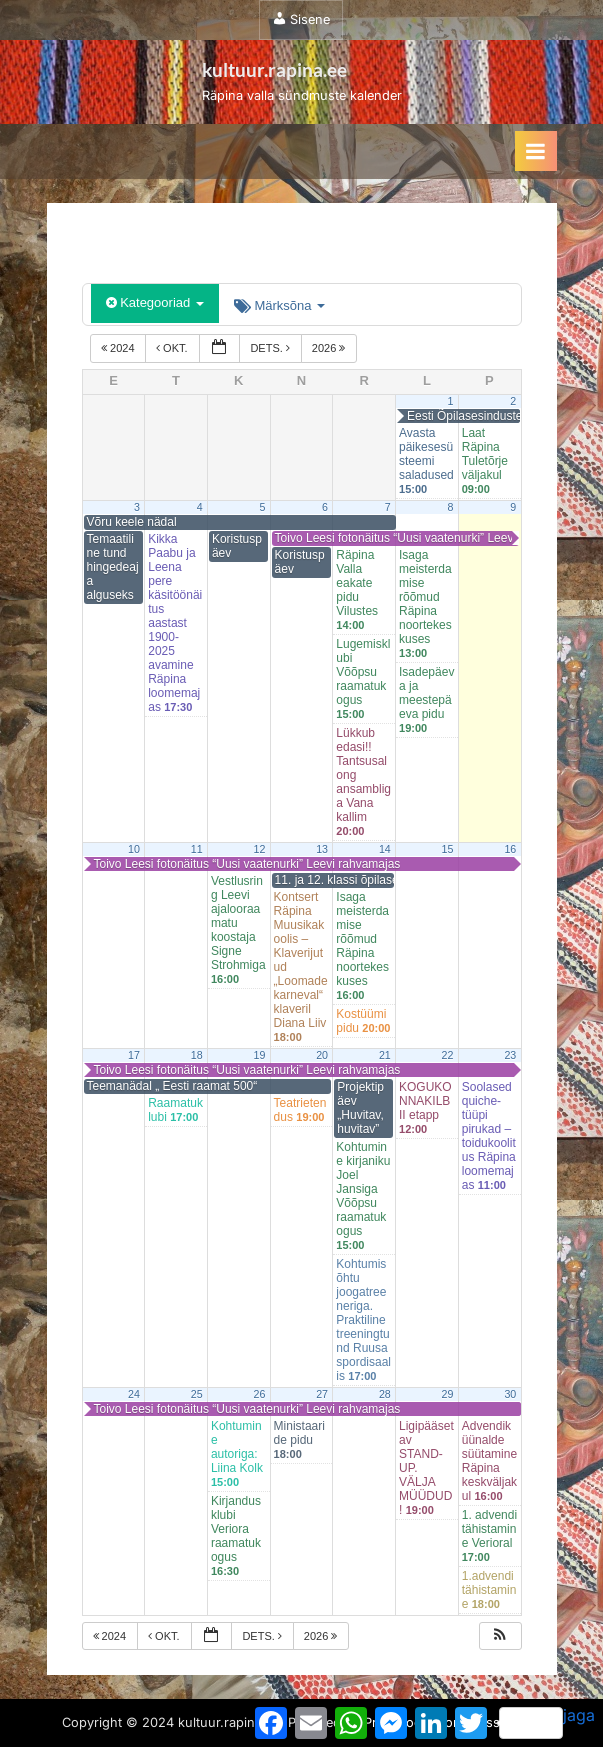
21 (385, 1055)
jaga (547, 1722)
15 (448, 849)
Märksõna (279, 305)
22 (448, 1055)
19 (259, 1055)
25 (197, 1394)
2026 (330, 348)
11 (197, 849)
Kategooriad (155, 302)
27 (322, 1394)
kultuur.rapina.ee (274, 69)
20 (322, 1055)
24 (134, 1394)
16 (510, 849)
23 (510, 1055)
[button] (500, 1636)
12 (259, 849)
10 (134, 849)
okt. (173, 348)
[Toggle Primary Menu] (536, 151)
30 (510, 1394)
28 (385, 1394)
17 (134, 1055)
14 (385, 849)
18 (197, 1055)
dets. (271, 348)
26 (259, 1394)
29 (448, 1394)
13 (322, 849)
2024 (119, 348)
